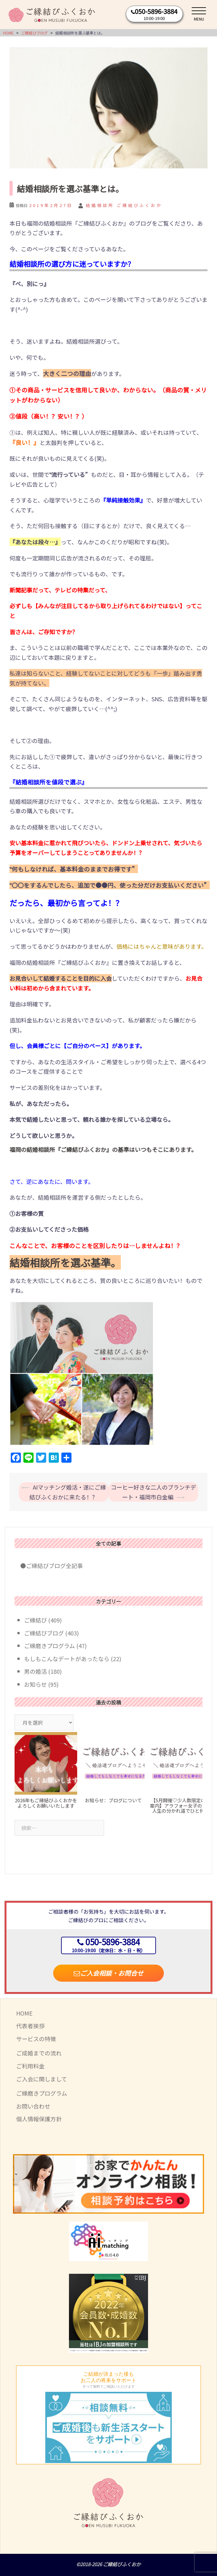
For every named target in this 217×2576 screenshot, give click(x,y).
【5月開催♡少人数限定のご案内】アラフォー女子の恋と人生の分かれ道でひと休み (181, 1805)
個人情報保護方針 (39, 2119)
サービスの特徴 (36, 2039)
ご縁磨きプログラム (49, 1645)
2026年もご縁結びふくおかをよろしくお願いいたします (46, 1803)
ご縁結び (35, 1620)
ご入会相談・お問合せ (108, 1973)
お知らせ (35, 1684)
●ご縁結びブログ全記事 (49, 1565)
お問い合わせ (33, 2106)
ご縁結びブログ (44, 1633)
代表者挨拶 (30, 2026)
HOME (24, 2013)
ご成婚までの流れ (39, 2053)
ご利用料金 (30, 2066)
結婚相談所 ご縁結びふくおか (124, 205)
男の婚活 (35, 1671)
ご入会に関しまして (41, 2079)
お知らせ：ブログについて (113, 1800)
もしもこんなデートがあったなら (66, 1658)
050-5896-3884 (156, 11)
